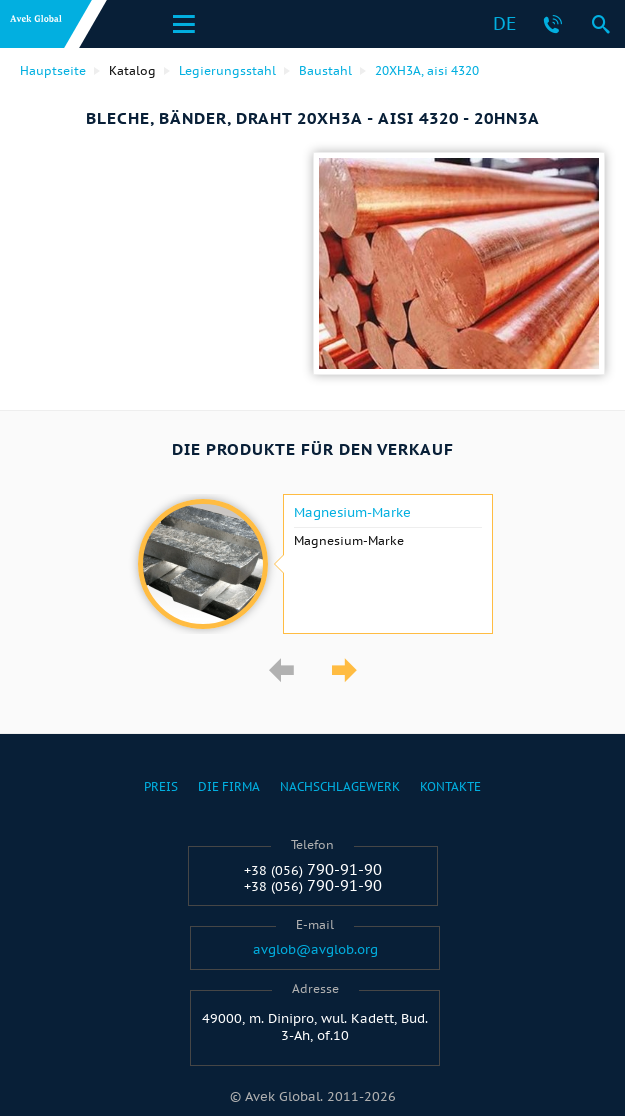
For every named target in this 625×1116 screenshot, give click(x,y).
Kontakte (450, 786)
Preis (161, 786)
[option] (312, 564)
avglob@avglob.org (315, 950)
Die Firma (229, 786)
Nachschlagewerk (340, 786)
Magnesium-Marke (352, 513)
